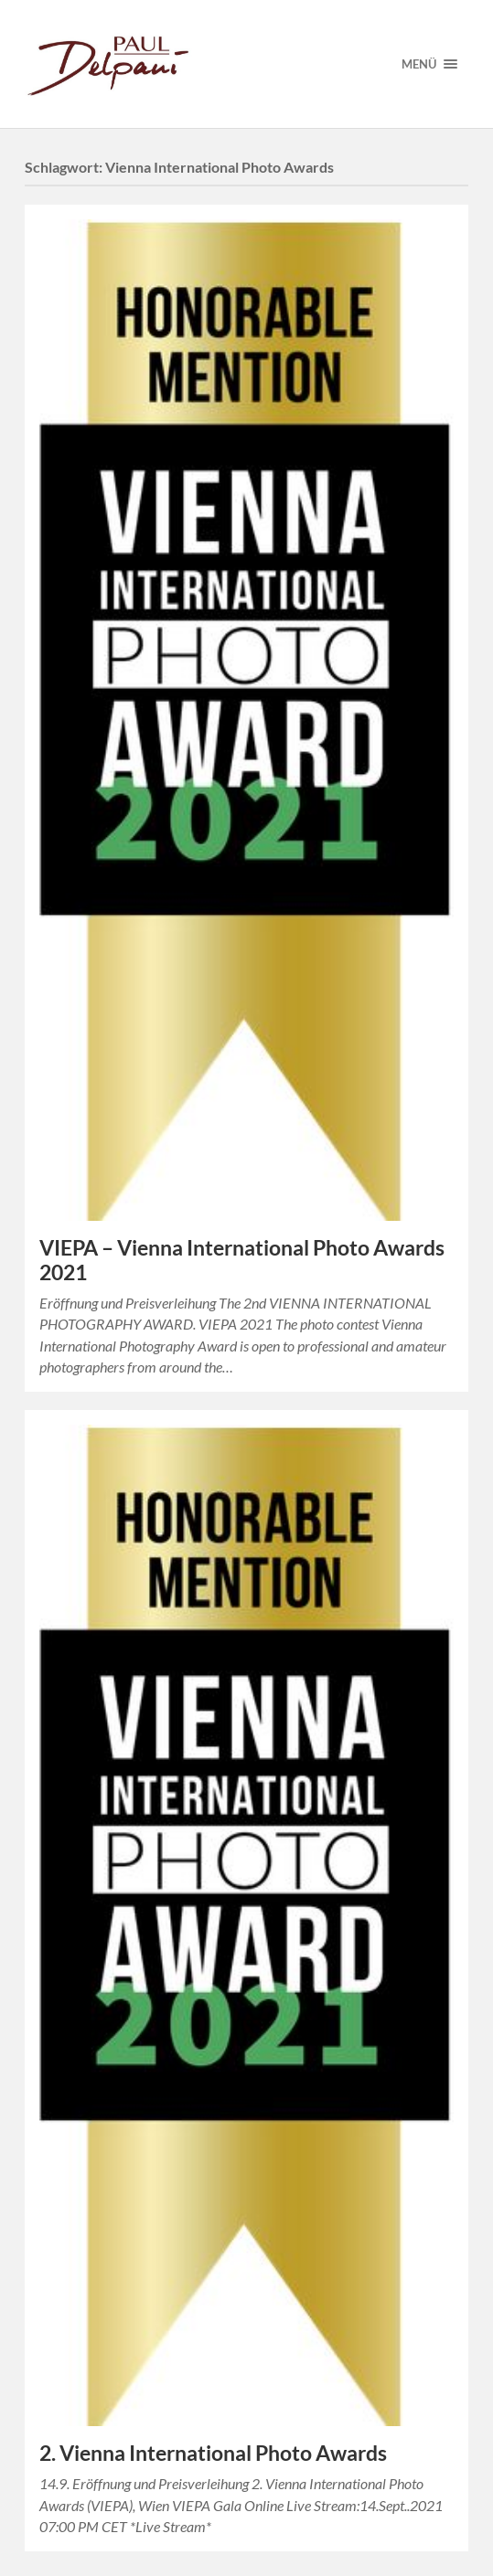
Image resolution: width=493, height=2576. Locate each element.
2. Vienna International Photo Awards (213, 2453)
